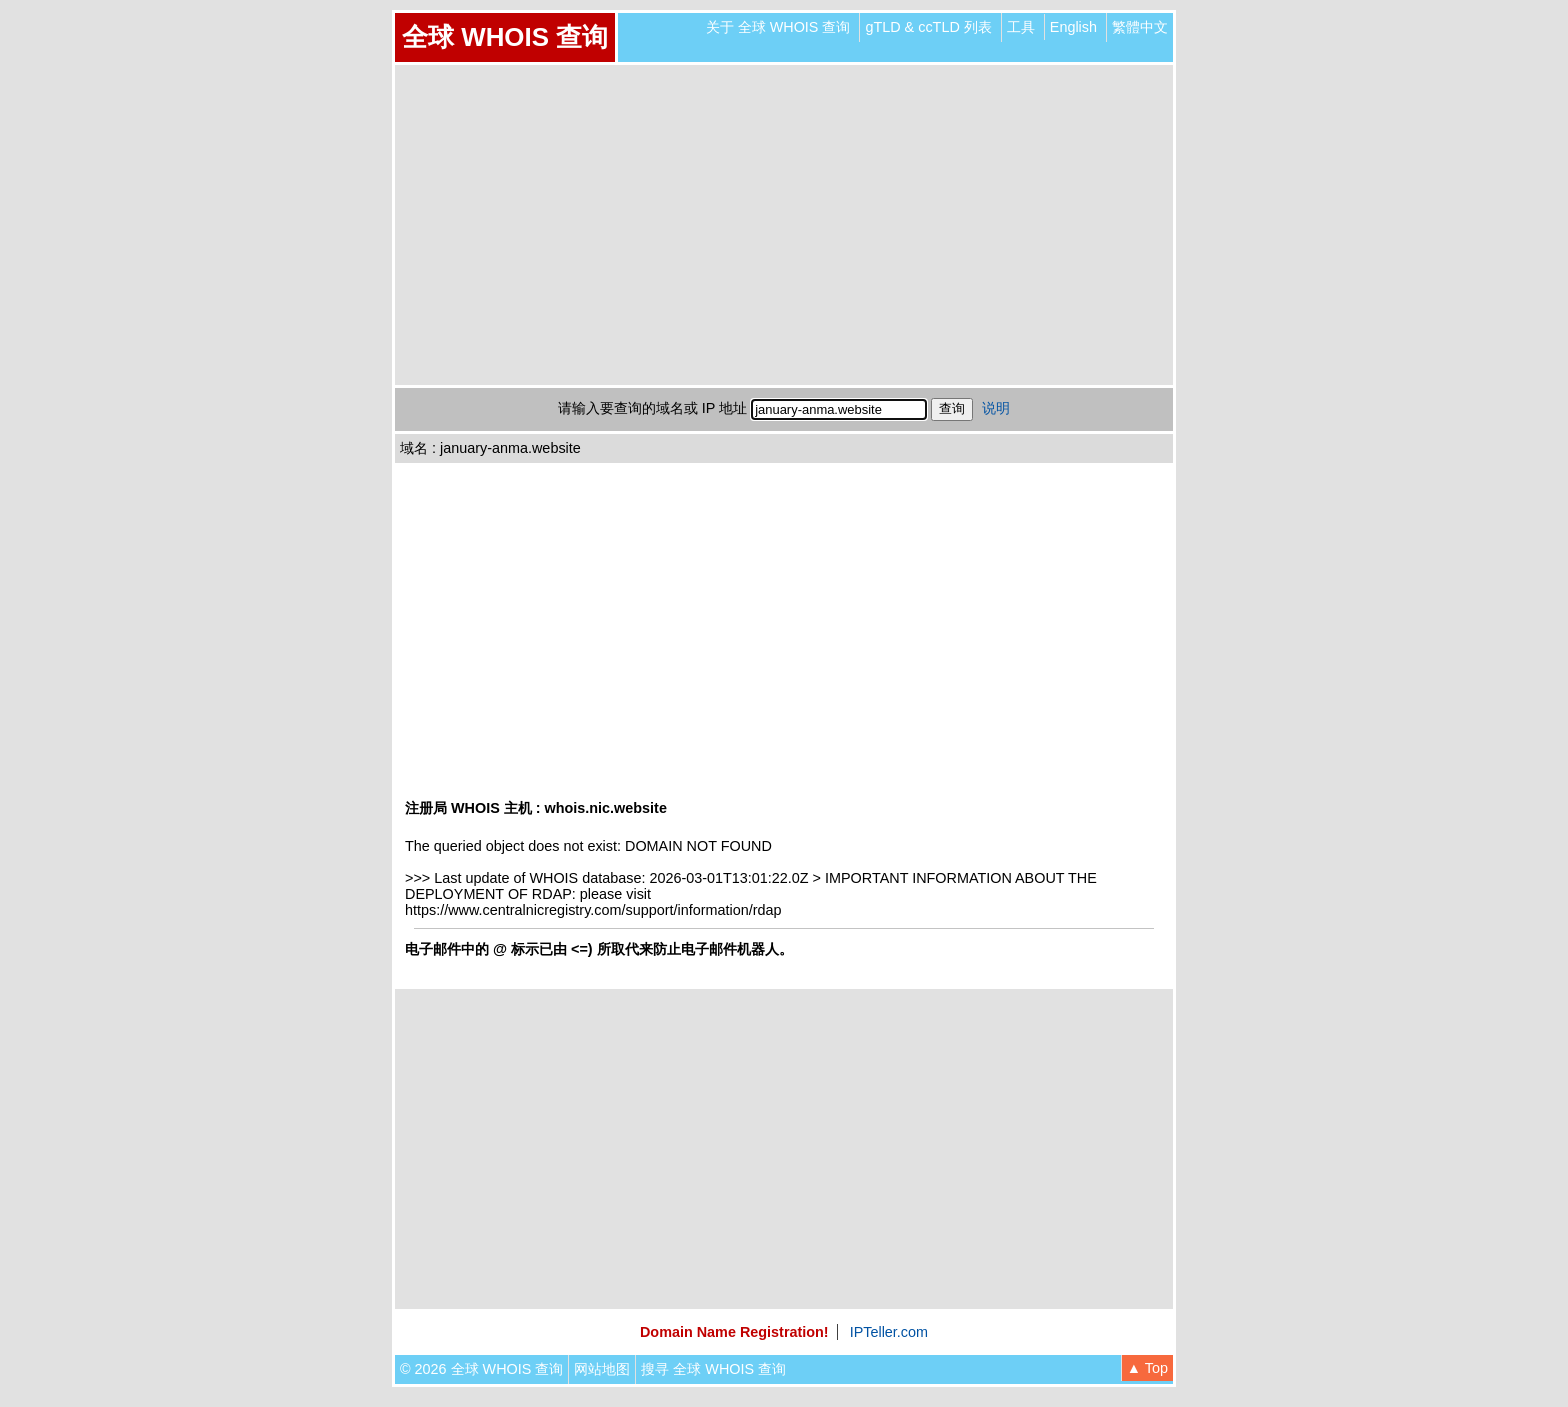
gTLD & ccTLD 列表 (928, 27)
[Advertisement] (784, 225)
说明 (996, 408)
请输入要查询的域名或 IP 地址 (652, 408)
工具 (1021, 27)
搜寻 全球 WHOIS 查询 (713, 1369)
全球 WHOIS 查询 (505, 37)
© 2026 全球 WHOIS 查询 (481, 1369)
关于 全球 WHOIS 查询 (778, 27)
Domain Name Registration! (734, 1332)
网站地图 (602, 1369)
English (1073, 27)
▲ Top (1147, 1368)
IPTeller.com (889, 1332)
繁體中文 (1140, 27)
